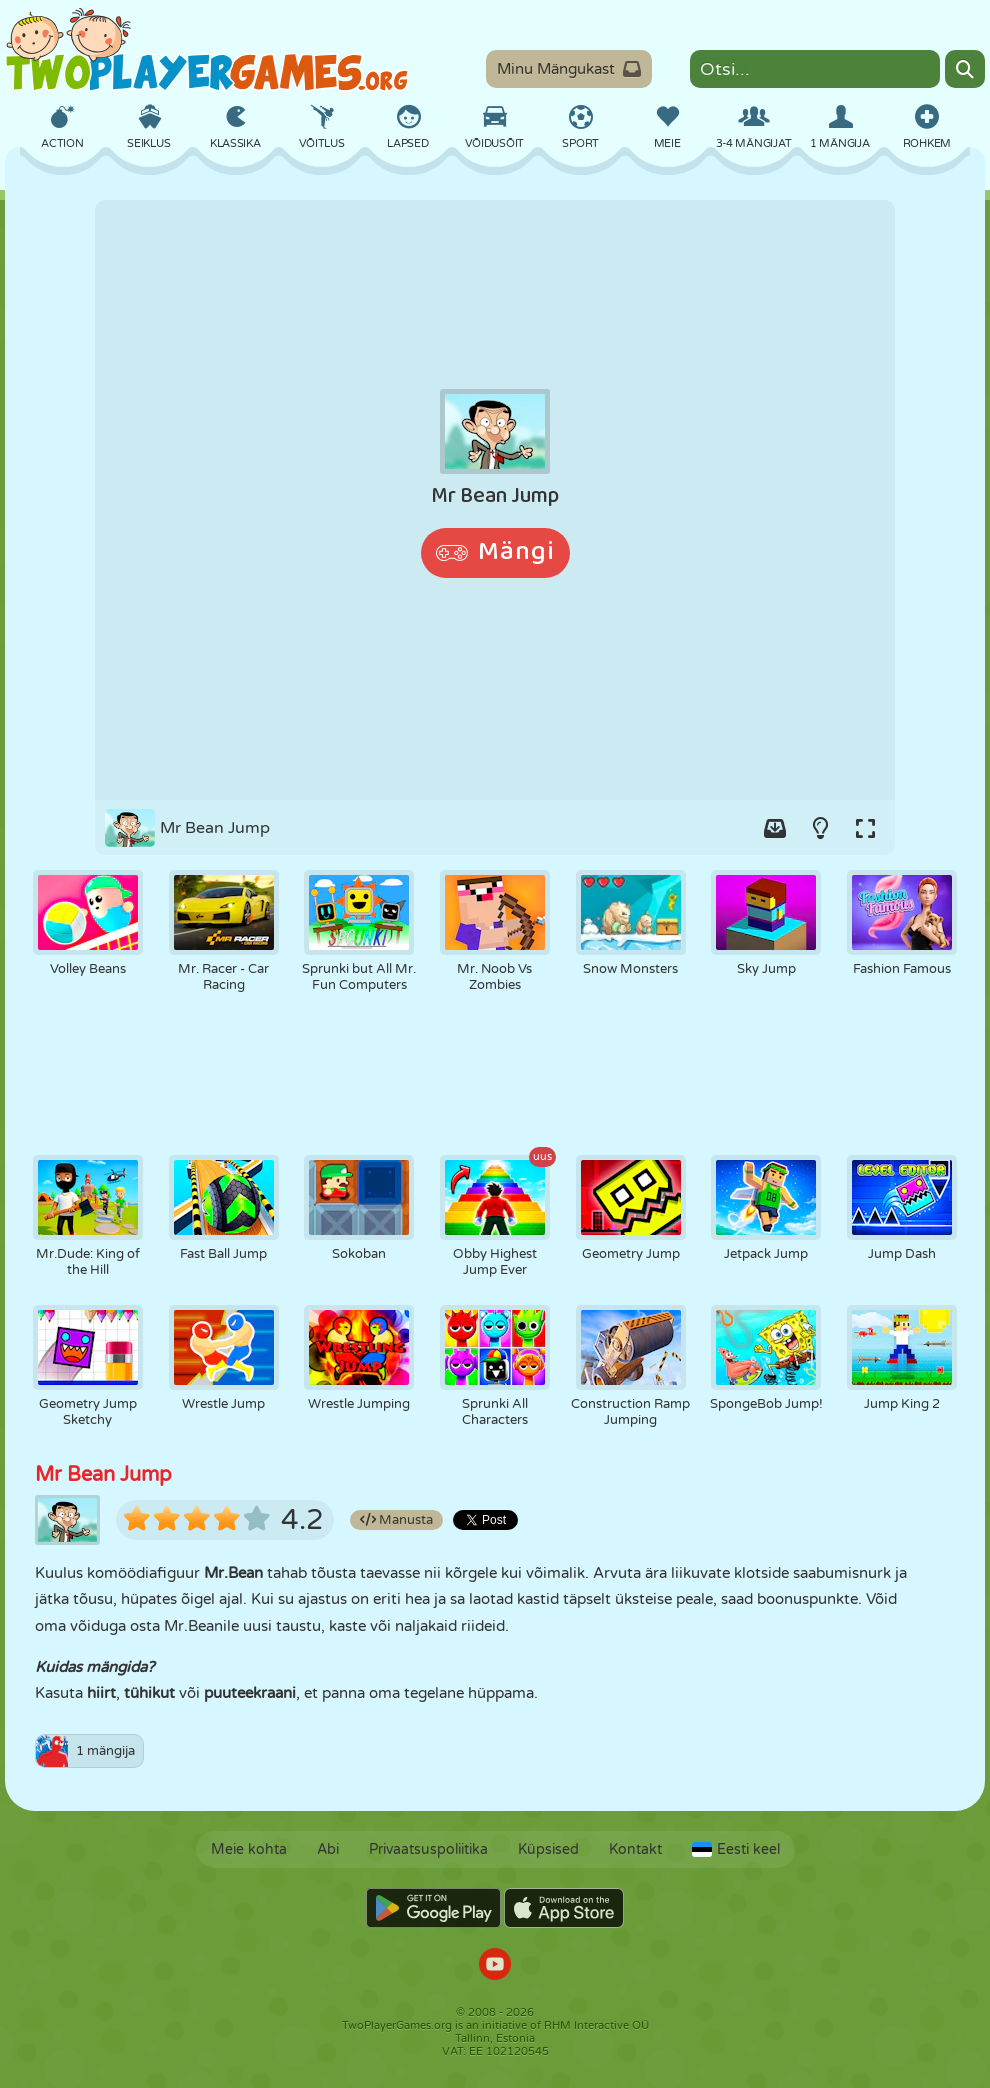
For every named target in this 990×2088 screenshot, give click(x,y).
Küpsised (548, 1849)
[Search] (965, 69)
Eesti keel (736, 1849)
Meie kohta (249, 1849)
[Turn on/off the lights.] (820, 828)
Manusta (396, 1520)
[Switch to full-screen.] (865, 828)
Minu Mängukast (569, 69)
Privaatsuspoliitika (428, 1849)
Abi (328, 1849)
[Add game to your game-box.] (775, 828)
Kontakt (635, 1849)
